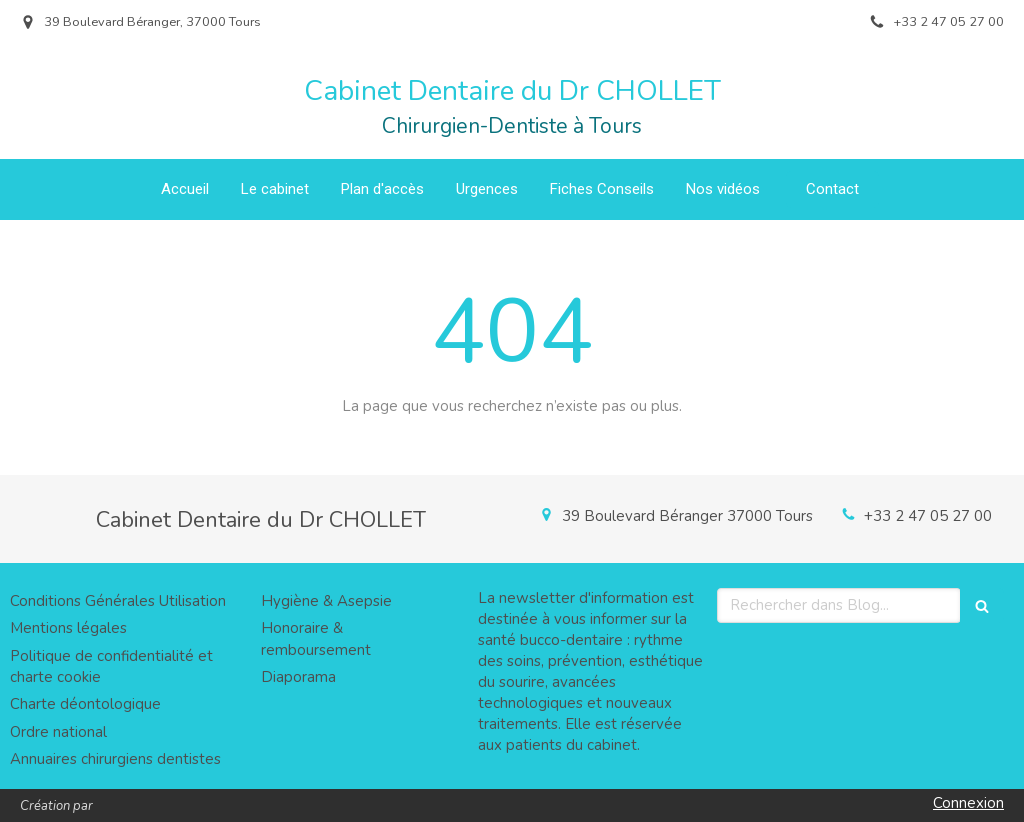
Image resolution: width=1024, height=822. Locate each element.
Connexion (968, 803)
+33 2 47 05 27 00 (928, 516)
